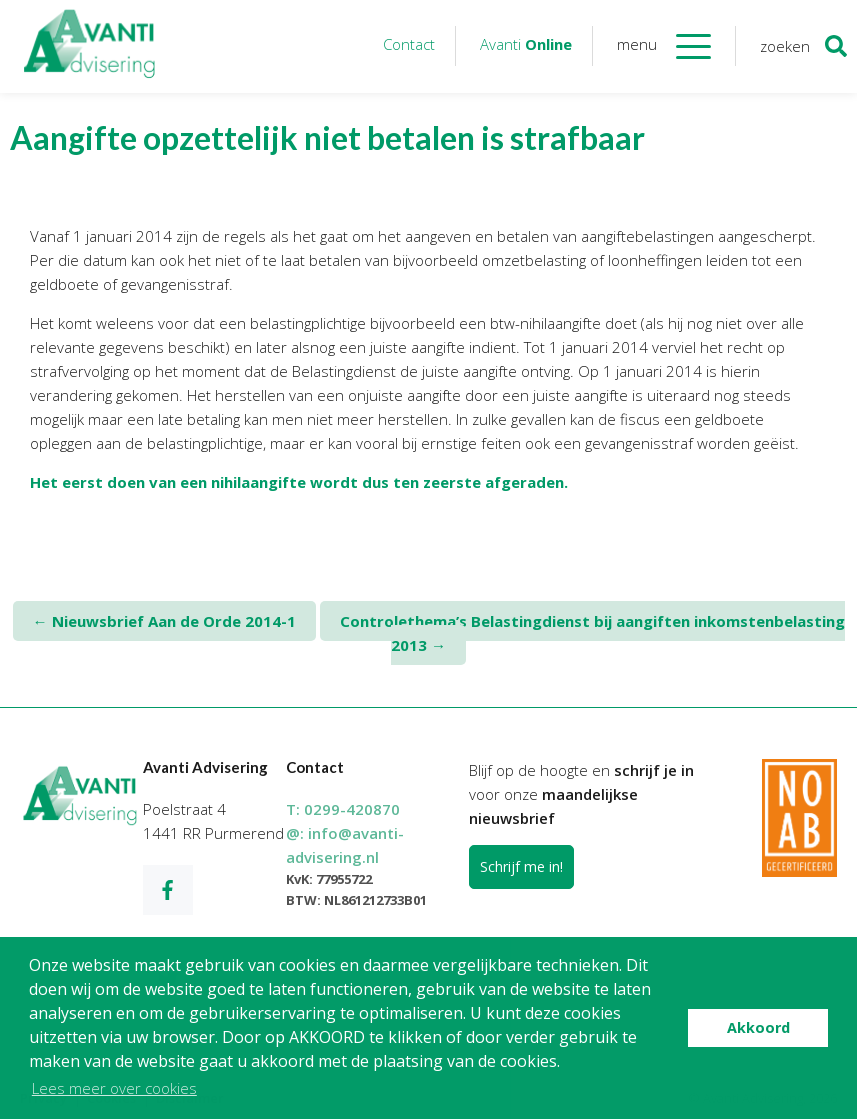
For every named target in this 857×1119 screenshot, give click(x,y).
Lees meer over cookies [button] (114, 1088)
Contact (409, 44)
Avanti (526, 44)
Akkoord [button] (758, 1027)
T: (343, 809)
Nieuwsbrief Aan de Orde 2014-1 (164, 621)
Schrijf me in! (521, 866)
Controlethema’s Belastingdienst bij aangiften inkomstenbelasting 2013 (592, 633)
